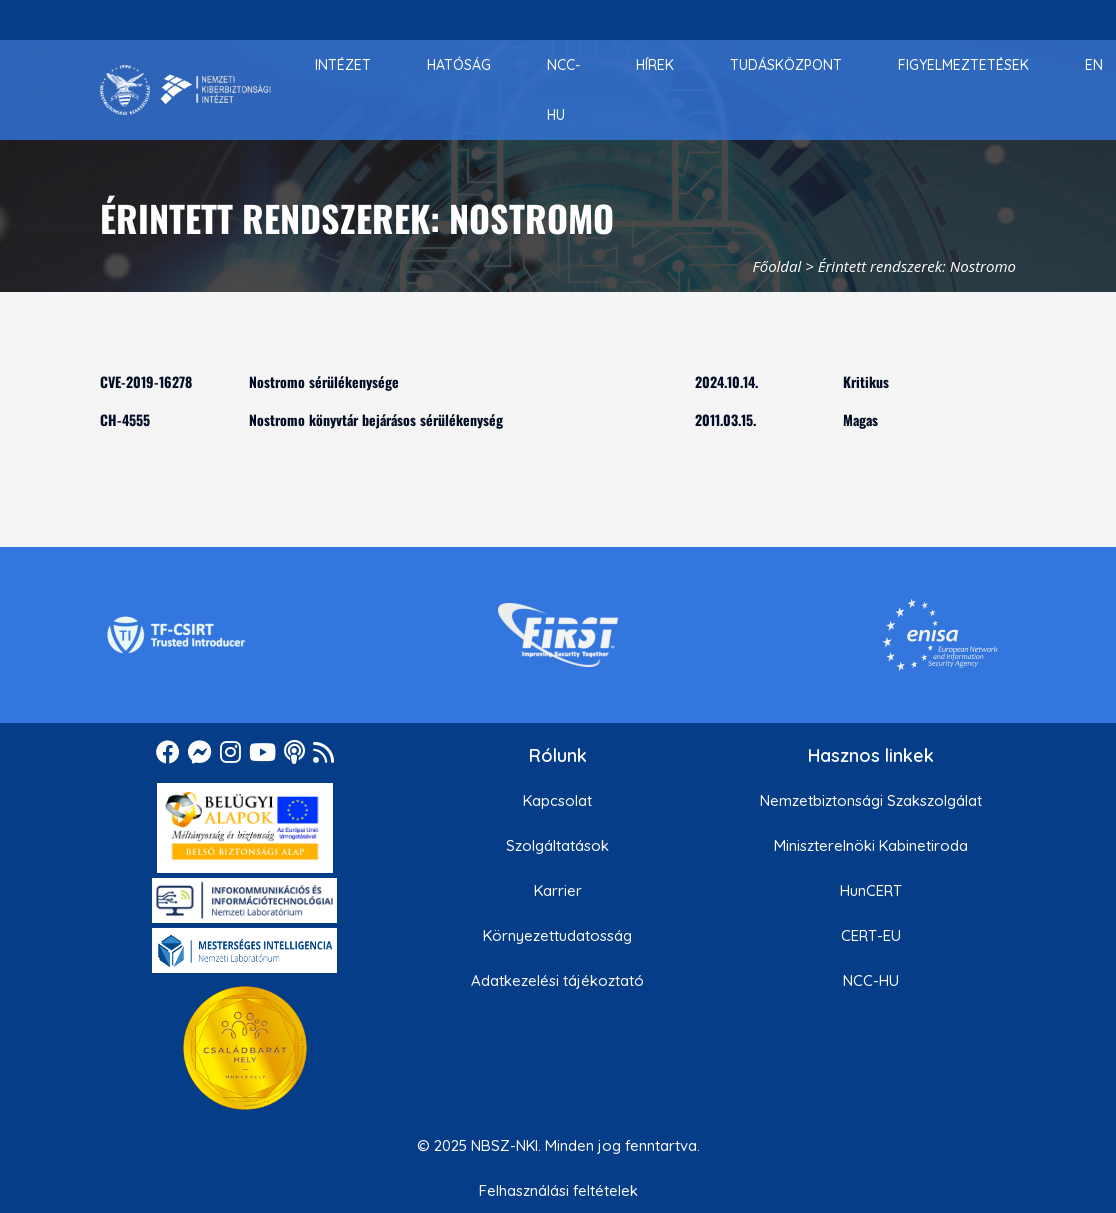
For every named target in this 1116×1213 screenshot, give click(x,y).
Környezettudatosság (557, 935)
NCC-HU (871, 980)
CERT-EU (871, 935)
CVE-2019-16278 (146, 381)
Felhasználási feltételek (558, 1190)
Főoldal (777, 266)
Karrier (558, 890)
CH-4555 (125, 419)
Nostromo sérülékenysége (324, 381)
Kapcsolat (557, 800)
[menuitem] (343, 65)
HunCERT (871, 890)
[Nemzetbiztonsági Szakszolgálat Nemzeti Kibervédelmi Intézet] (185, 90)
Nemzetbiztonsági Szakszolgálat (871, 800)
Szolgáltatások (557, 845)
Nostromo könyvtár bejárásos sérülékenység (376, 419)
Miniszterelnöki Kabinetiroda (871, 845)
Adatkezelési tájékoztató (557, 980)
